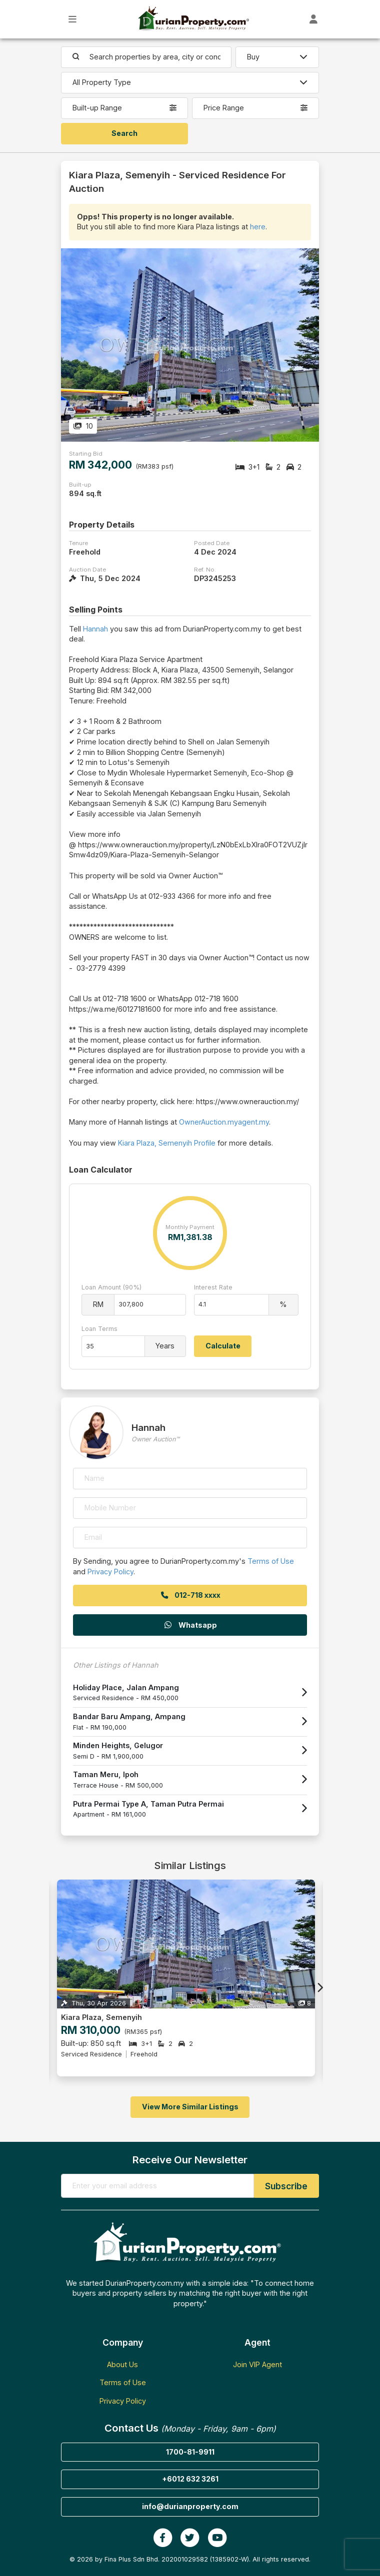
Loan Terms (100, 1328)
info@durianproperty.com (190, 2506)
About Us (122, 2364)
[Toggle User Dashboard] (314, 19)
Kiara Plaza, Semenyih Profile (167, 1143)
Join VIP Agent (257, 2364)
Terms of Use (271, 1561)
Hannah (95, 629)
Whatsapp (190, 1625)
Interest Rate (213, 1287)
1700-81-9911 (190, 2452)
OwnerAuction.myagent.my (224, 1122)
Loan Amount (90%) (112, 1287)
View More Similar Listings (190, 2106)
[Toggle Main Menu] (72, 19)
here (258, 226)
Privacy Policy (111, 1571)
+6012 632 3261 (190, 2479)
